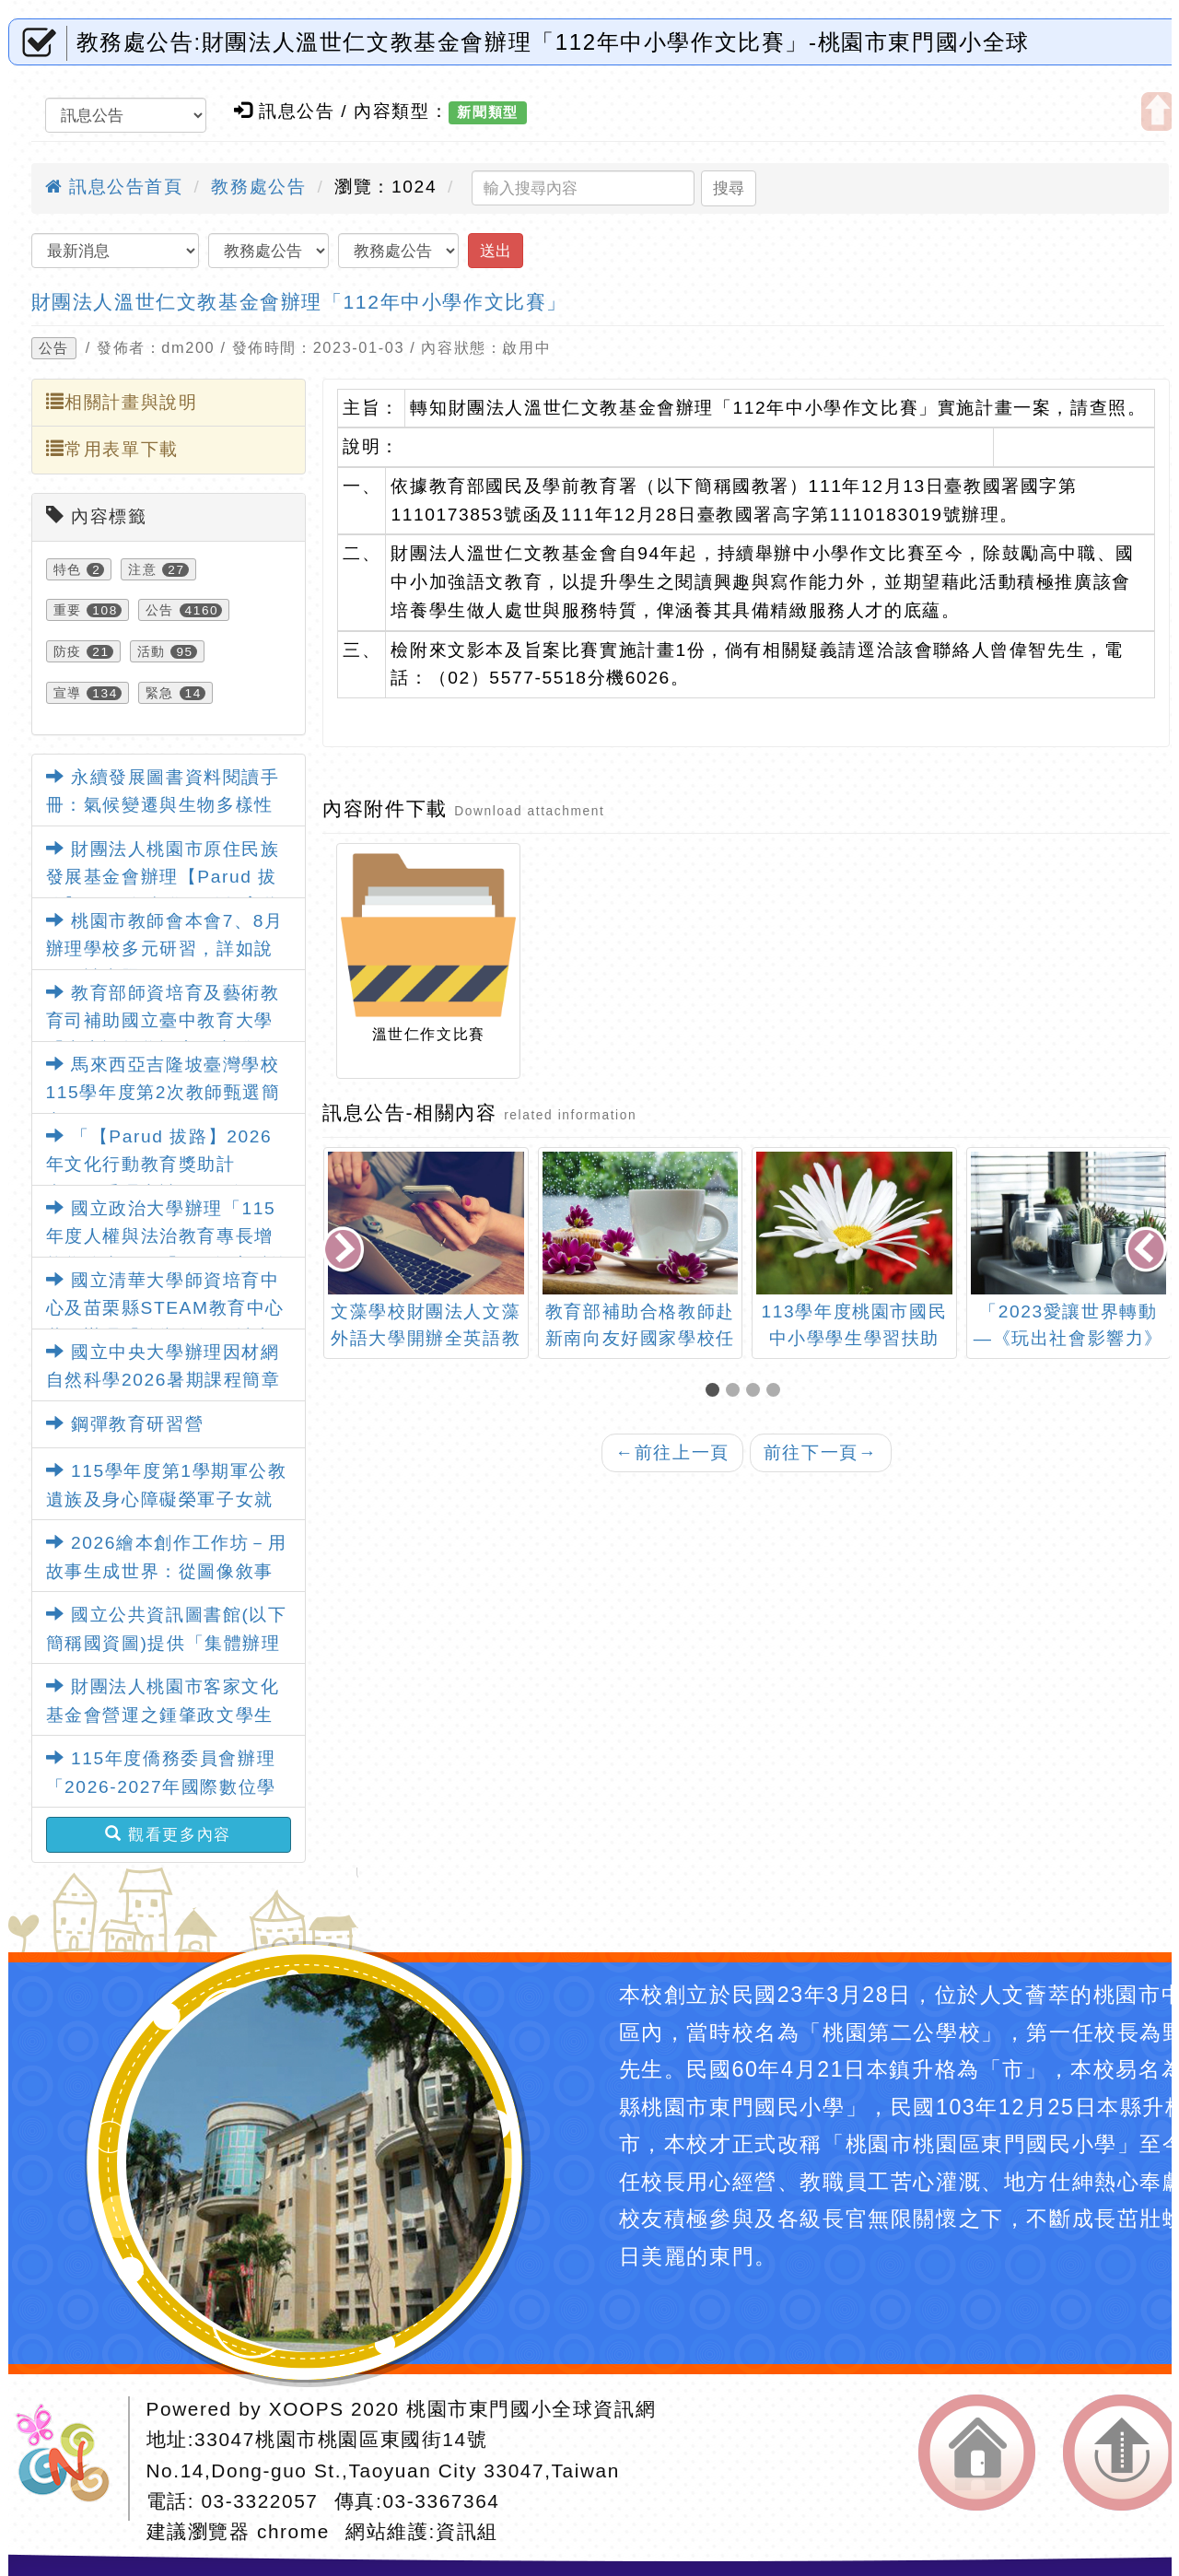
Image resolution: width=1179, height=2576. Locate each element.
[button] (716, 1391)
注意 (142, 569)
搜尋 (728, 188)
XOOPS (306, 2408)
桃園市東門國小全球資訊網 (531, 2408)
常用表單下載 (112, 449)
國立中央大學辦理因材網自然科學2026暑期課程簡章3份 (163, 1380)
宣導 (67, 692)
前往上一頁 (672, 1452)
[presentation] (345, 1250)
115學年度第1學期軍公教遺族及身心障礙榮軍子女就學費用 (166, 1499)
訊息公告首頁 (114, 186)
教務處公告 (258, 186)
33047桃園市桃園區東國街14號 (340, 2439)
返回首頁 (976, 2453)
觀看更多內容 (168, 1834)
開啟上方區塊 (1157, 111)
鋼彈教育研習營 (125, 1424)
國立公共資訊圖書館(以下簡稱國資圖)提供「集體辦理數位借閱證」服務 (166, 1642)
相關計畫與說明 (122, 402)
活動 (151, 651)
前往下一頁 (821, 1452)
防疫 (67, 651)
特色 (67, 569)
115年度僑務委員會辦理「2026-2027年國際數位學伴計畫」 (161, 1786)
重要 (67, 610)
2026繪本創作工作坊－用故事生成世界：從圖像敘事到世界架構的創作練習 (166, 1571)
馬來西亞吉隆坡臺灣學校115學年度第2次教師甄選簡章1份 (163, 1092)
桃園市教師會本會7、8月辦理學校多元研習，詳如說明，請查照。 (165, 949)
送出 (495, 250)
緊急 (160, 692)
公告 (54, 348)
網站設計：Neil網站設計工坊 (69, 2458)
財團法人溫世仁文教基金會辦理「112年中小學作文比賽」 (299, 301)
